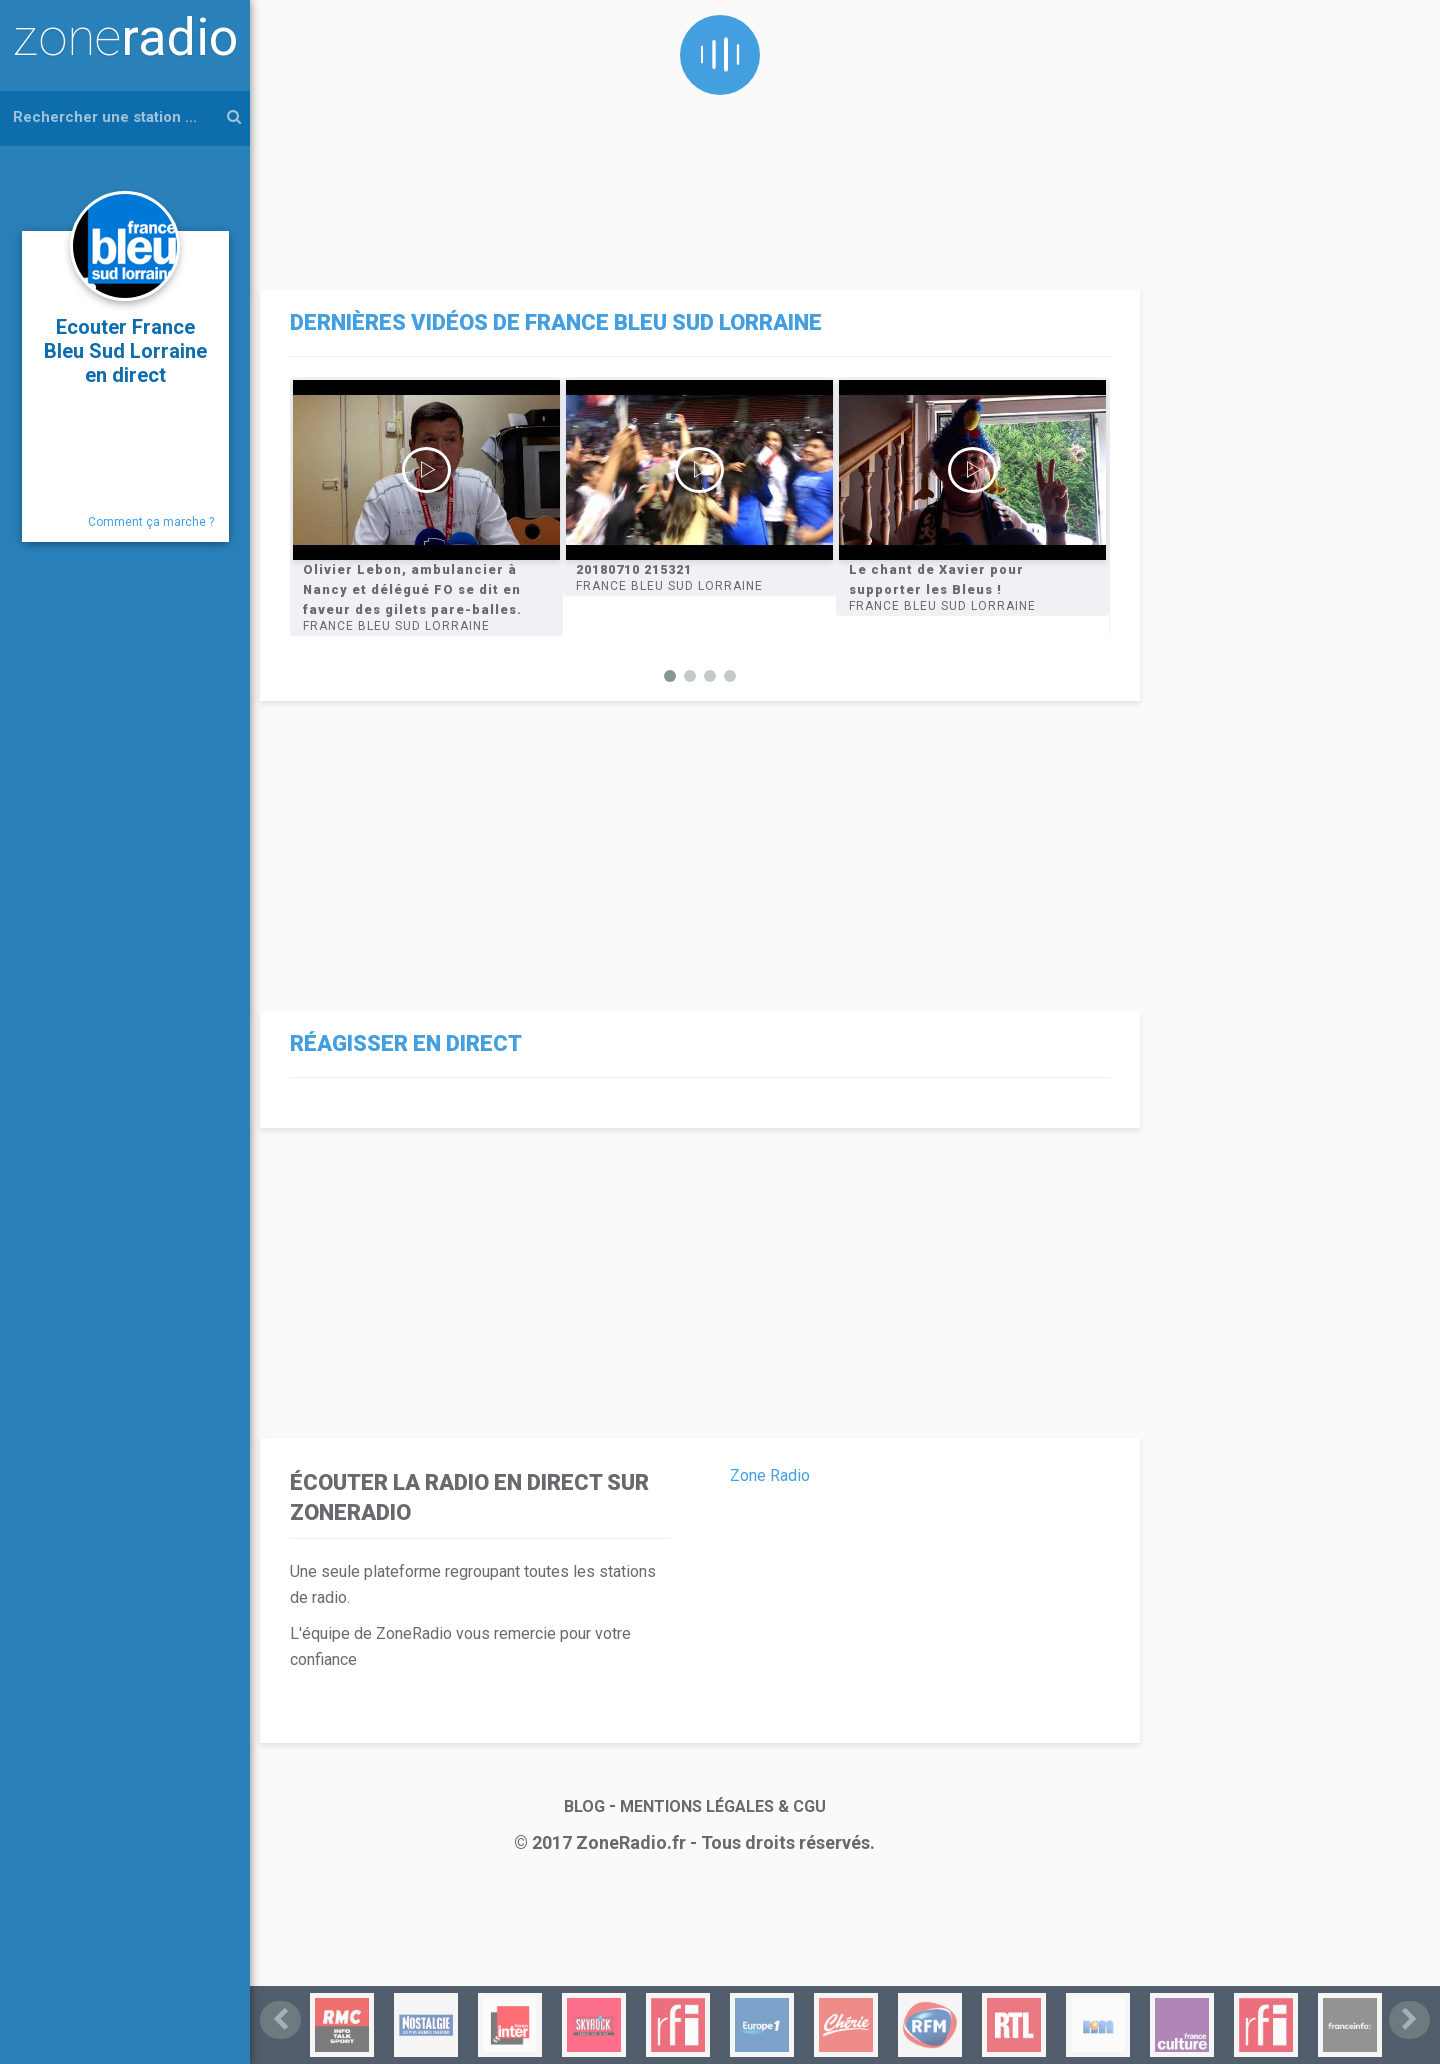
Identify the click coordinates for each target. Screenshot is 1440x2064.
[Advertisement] (695, 140)
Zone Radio (770, 1475)
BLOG (584, 1806)
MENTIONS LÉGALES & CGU (723, 1806)
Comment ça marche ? (151, 522)
